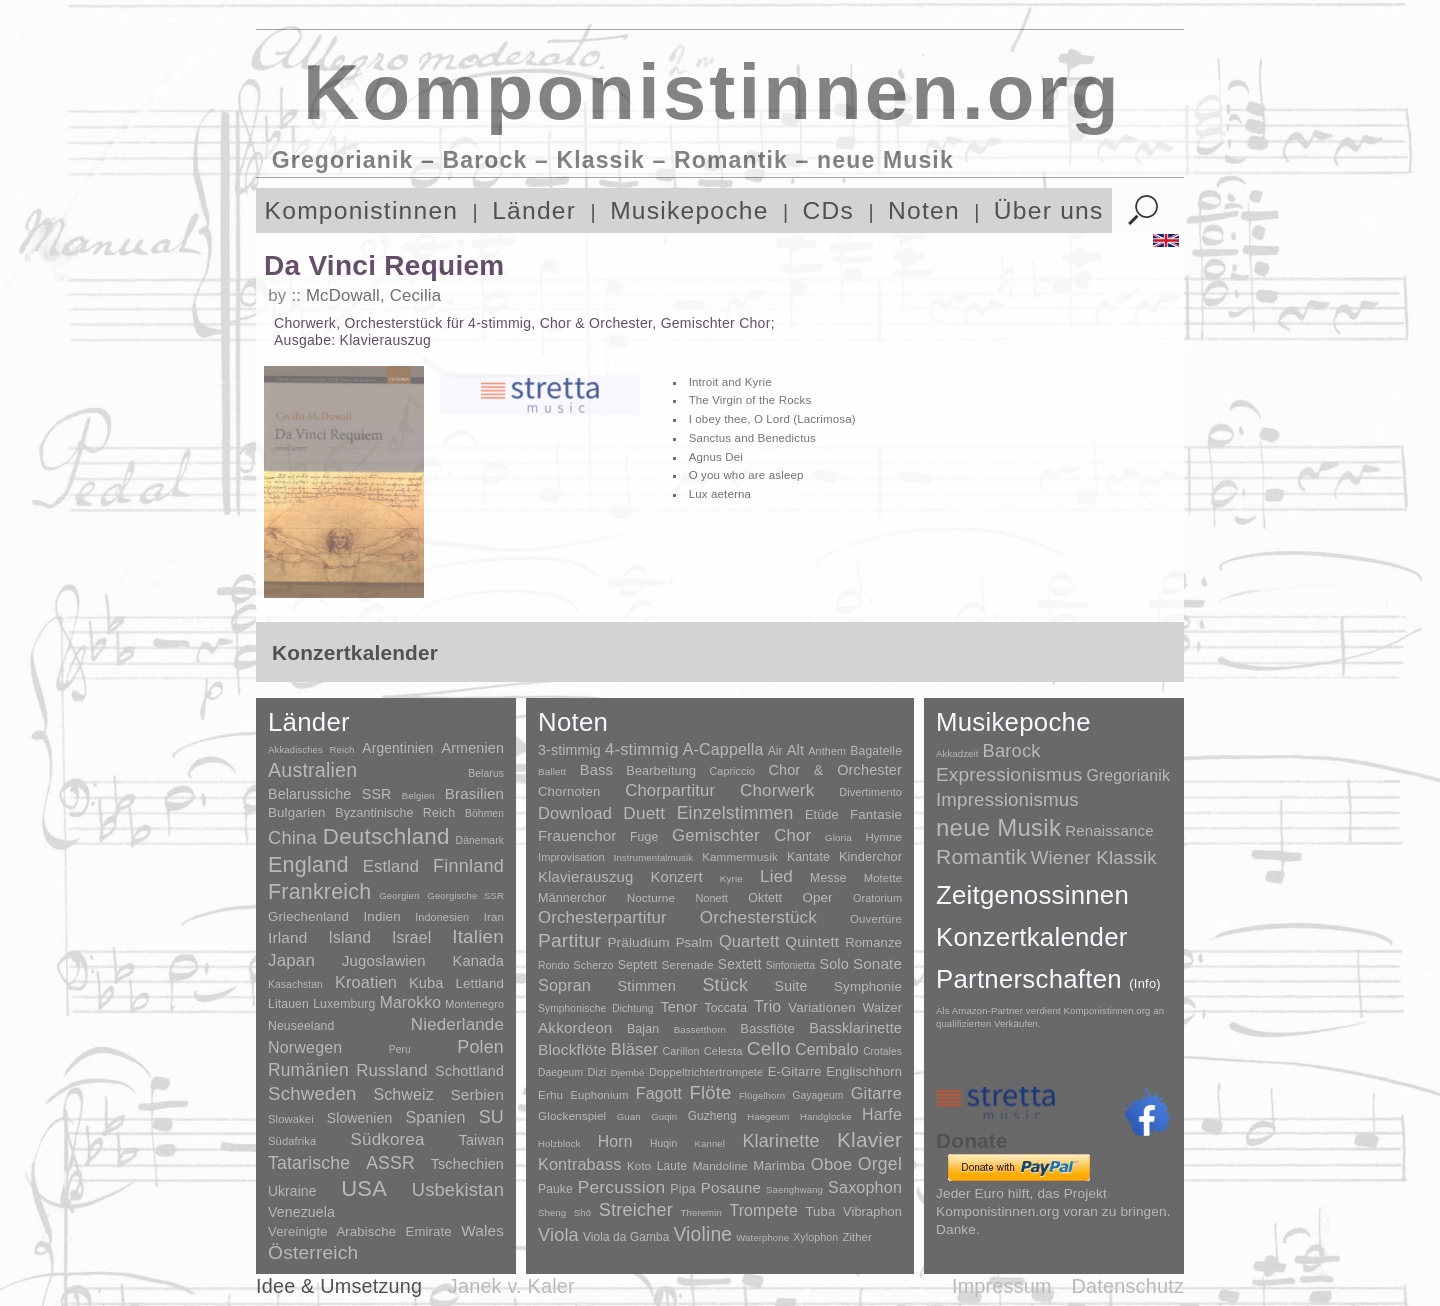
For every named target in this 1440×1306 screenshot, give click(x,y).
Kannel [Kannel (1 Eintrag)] (710, 1143)
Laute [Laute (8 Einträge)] (672, 1166)
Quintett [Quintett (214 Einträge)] (812, 941)
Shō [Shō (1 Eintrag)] (582, 1212)
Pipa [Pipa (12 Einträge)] (682, 1189)
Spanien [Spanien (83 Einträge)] (435, 1117)
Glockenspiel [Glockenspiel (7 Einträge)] (572, 1115)
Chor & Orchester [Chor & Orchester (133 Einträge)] (835, 770)
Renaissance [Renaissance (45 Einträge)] (1109, 830)
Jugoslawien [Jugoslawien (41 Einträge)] (384, 960)
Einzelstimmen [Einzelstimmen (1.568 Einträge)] (735, 813)
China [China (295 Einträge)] (292, 837)
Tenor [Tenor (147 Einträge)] (678, 1007)
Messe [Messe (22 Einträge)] (828, 878)
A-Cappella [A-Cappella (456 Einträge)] (723, 749)
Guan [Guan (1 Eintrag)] (629, 1116)
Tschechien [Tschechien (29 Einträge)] (467, 1164)
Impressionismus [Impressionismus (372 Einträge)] (1007, 799)
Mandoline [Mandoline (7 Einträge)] (720, 1165)
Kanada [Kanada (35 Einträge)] (478, 961)
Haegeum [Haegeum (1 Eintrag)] (768, 1116)
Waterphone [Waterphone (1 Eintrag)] (762, 1237)
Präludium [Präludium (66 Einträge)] (638, 942)
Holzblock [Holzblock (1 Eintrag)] (559, 1143)
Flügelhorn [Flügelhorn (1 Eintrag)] (762, 1095)
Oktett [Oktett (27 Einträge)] (765, 898)
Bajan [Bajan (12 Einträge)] (643, 1029)
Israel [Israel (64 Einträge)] (411, 937)
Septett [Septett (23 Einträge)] (638, 965)
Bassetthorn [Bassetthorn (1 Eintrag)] (700, 1029)
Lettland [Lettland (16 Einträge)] (479, 983)
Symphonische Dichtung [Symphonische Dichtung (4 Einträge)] (595, 1008)
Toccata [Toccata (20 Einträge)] (726, 1008)
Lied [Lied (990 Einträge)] (776, 876)
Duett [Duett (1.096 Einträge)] (644, 813)
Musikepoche (689, 210)
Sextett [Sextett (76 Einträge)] (740, 964)
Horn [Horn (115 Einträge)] (615, 1141)
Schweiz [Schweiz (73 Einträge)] (403, 1094)
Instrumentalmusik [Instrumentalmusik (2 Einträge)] (653, 857)
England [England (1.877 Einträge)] (308, 864)
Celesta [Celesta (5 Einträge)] (723, 1051)
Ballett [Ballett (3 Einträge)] (552, 771)
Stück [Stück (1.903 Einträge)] (725, 985)
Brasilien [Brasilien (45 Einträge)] (474, 793)
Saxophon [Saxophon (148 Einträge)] (865, 1187)
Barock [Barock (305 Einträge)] (1011, 750)
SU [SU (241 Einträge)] (491, 1117)
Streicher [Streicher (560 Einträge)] (636, 1210)
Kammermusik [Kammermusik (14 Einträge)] (740, 856)
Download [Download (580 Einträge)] (575, 813)
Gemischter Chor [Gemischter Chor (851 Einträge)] (741, 835)
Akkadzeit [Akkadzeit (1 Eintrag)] (957, 753)
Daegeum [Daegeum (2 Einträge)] (560, 1072)
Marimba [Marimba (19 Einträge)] (779, 1165)
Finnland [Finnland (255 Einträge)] (468, 866)
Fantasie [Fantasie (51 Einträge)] (876, 814)
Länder (534, 210)
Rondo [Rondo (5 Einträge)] (553, 965)
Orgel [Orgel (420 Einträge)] (880, 1164)
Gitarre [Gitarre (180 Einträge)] (876, 1093)
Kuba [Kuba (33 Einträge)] (426, 983)
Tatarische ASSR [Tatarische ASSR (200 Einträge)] (341, 1163)
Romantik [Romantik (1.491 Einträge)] (981, 856)
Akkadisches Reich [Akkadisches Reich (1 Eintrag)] (311, 749)
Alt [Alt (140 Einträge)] (795, 750)
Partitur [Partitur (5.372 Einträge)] (569, 940)
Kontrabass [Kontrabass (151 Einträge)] (579, 1164)
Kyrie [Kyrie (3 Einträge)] (731, 878)
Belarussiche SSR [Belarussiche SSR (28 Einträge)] (330, 794)
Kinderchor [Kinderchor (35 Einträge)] (870, 856)
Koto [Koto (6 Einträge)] (639, 1166)
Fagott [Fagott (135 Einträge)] (659, 1093)
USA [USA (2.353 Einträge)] (364, 1188)
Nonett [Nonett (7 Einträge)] (711, 898)
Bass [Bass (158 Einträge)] (596, 770)
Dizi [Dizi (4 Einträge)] (597, 1072)
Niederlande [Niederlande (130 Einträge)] (457, 1024)
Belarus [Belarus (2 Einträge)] (486, 773)
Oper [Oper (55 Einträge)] (817, 897)
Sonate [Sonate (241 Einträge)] (877, 963)
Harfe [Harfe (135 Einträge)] (882, 1114)
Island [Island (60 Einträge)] (349, 937)
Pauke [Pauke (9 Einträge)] (555, 1189)
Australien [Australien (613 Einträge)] (312, 770)
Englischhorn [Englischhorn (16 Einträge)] (864, 1071)
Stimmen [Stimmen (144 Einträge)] (646, 986)
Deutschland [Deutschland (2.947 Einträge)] (386, 836)
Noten (924, 210)
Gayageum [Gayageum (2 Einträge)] (818, 1095)
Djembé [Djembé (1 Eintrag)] (628, 1072)
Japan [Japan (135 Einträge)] (291, 960)
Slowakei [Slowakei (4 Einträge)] (291, 1119)
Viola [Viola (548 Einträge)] (558, 1235)
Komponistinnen (362, 210)
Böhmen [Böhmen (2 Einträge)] (484, 813)
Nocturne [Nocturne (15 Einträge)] (651, 897)
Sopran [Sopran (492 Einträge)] (564, 985)
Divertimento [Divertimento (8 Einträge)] (870, 792)
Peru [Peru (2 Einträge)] (400, 1049)
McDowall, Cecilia (373, 295)
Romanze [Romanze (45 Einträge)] (873, 942)
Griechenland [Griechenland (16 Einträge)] (308, 916)
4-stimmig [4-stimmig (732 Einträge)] (642, 749)
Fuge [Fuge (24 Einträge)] (644, 837)
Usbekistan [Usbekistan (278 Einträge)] (458, 1189)
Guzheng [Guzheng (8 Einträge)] (712, 1116)
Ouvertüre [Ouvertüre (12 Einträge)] (876, 919)
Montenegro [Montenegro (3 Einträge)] (474, 1004)
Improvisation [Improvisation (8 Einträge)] (571, 857)
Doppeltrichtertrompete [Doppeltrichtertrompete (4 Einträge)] (706, 1072)
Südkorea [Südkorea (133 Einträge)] (388, 1139)
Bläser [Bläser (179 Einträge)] (635, 1049)
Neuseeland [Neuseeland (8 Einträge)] (301, 1026)
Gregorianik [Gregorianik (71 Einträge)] (1128, 775)
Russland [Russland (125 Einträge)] (392, 1070)
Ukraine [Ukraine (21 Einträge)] (292, 1191)
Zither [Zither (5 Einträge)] (856, 1237)
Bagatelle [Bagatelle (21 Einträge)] (876, 751)
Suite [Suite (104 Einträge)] (791, 986)
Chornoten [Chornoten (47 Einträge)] (569, 791)
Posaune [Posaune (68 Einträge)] (731, 1187)
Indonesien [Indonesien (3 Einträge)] (442, 917)
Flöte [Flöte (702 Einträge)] (710, 1092)
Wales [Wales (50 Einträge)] (482, 1230)
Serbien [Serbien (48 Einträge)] (477, 1094)
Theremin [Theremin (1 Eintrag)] (701, 1212)
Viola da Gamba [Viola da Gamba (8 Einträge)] (626, 1237)
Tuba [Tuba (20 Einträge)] (820, 1211)
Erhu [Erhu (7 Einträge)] (550, 1094)
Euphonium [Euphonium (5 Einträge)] (599, 1095)
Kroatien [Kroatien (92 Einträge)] (366, 982)
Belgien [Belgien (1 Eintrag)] (418, 795)
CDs (829, 210)
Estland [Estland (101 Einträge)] (391, 866)
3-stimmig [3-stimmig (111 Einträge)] (569, 750)
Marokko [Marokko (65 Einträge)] (410, 1002)
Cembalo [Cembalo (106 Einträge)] (827, 1049)
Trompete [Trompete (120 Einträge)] (763, 1210)
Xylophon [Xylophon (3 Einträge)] (815, 1237)
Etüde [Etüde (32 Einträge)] (822, 815)
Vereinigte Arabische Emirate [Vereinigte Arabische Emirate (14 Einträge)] (360, 1231)
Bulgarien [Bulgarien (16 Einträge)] (297, 812)
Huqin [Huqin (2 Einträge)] (663, 1143)
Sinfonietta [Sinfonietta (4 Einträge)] (791, 965)
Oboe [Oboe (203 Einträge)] (831, 1164)
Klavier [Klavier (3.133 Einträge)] (869, 1139)
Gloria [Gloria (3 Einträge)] (838, 837)
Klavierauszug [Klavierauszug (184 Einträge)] (585, 877)
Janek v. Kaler (511, 1286)
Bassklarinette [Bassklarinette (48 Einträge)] (855, 1028)
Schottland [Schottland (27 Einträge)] (469, 1071)
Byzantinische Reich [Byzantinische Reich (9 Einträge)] (395, 813)
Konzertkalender (1032, 937)
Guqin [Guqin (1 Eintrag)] (664, 1116)
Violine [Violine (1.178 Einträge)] (702, 1234)
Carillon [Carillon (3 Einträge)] (681, 1051)
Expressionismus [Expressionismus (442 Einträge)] (1009, 774)
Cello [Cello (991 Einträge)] (769, 1048)
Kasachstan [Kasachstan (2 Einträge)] (295, 984)
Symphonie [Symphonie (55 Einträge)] (868, 986)
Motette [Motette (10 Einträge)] (883, 878)
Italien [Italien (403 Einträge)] (478, 936)
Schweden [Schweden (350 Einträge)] (312, 1093)
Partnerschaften (1048, 979)
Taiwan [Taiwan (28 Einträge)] (481, 1140)
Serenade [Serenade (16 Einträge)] (688, 965)
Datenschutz (1128, 1286)
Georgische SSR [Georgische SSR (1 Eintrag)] (465, 895)
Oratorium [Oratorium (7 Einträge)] (877, 898)
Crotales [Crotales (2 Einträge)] (882, 1051)
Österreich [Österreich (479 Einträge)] (313, 1252)
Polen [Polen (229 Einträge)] (480, 1047)
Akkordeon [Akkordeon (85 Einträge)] (575, 1027)
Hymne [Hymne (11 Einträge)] (883, 837)
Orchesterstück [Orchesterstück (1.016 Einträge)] (758, 917)
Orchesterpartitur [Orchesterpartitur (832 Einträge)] (602, 917)
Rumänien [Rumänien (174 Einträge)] (308, 1070)
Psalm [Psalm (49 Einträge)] (694, 942)
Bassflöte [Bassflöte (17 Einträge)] (767, 1028)
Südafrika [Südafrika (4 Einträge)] (292, 1141)
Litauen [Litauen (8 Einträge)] (288, 1004)
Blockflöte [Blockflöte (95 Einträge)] (572, 1049)
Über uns (1049, 210)
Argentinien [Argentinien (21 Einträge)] (397, 748)
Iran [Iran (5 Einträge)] (494, 917)
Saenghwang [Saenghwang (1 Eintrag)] (794, 1189)
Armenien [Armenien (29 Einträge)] (472, 748)
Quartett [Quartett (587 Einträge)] (749, 941)
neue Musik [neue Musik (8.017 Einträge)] (998, 827)
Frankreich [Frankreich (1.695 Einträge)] (319, 892)
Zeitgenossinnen (1032, 895)
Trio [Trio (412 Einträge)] (767, 1006)
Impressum (1002, 1286)
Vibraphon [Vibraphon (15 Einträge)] (872, 1211)
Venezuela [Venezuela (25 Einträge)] (301, 1212)
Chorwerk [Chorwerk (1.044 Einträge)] (777, 790)
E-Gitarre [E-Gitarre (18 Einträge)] (795, 1071)
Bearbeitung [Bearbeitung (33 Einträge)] (661, 771)
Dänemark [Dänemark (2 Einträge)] (480, 840)
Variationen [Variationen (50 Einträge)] (821, 1007)
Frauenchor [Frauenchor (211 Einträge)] (577, 835)
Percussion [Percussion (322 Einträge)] (621, 1187)
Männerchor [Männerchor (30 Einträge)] (572, 898)
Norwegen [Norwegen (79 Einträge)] (305, 1047)
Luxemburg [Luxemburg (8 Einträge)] (344, 1004)
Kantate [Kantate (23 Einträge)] (808, 857)
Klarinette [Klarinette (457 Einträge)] (780, 1141)
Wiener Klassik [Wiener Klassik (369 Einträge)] (1094, 857)
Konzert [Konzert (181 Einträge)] (677, 877)
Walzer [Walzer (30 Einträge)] (882, 1008)
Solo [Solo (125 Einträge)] (833, 964)
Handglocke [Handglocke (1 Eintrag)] (826, 1116)
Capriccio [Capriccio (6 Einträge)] (733, 771)
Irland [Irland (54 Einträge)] (287, 937)
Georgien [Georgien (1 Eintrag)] (399, 895)
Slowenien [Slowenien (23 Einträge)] (360, 1118)
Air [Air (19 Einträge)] (775, 751)
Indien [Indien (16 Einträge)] (382, 916)
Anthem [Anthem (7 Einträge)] (827, 751)
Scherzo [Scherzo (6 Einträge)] (594, 965)
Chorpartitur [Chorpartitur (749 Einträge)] (670, 790)
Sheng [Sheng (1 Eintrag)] (552, 1212)
